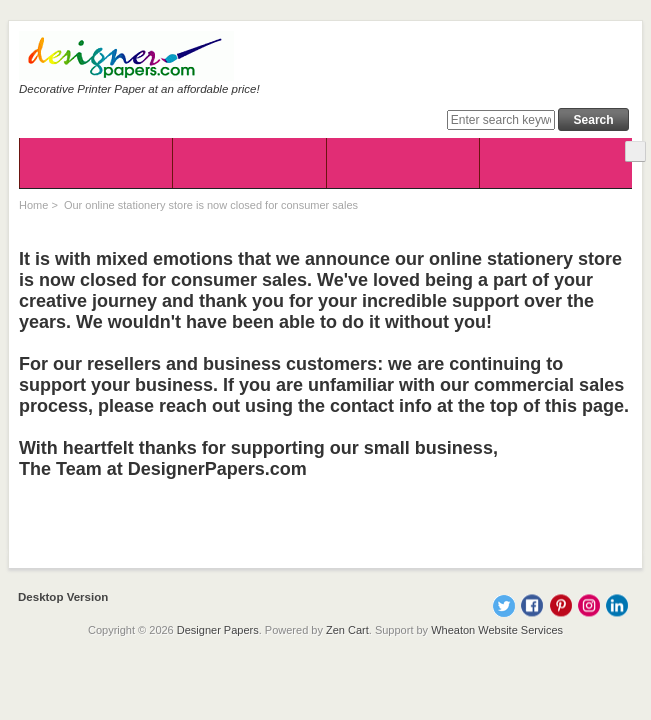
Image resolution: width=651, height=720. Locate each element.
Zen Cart (347, 630)
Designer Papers (218, 630)
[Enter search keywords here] (501, 120)
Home (33, 205)
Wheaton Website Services (497, 630)
